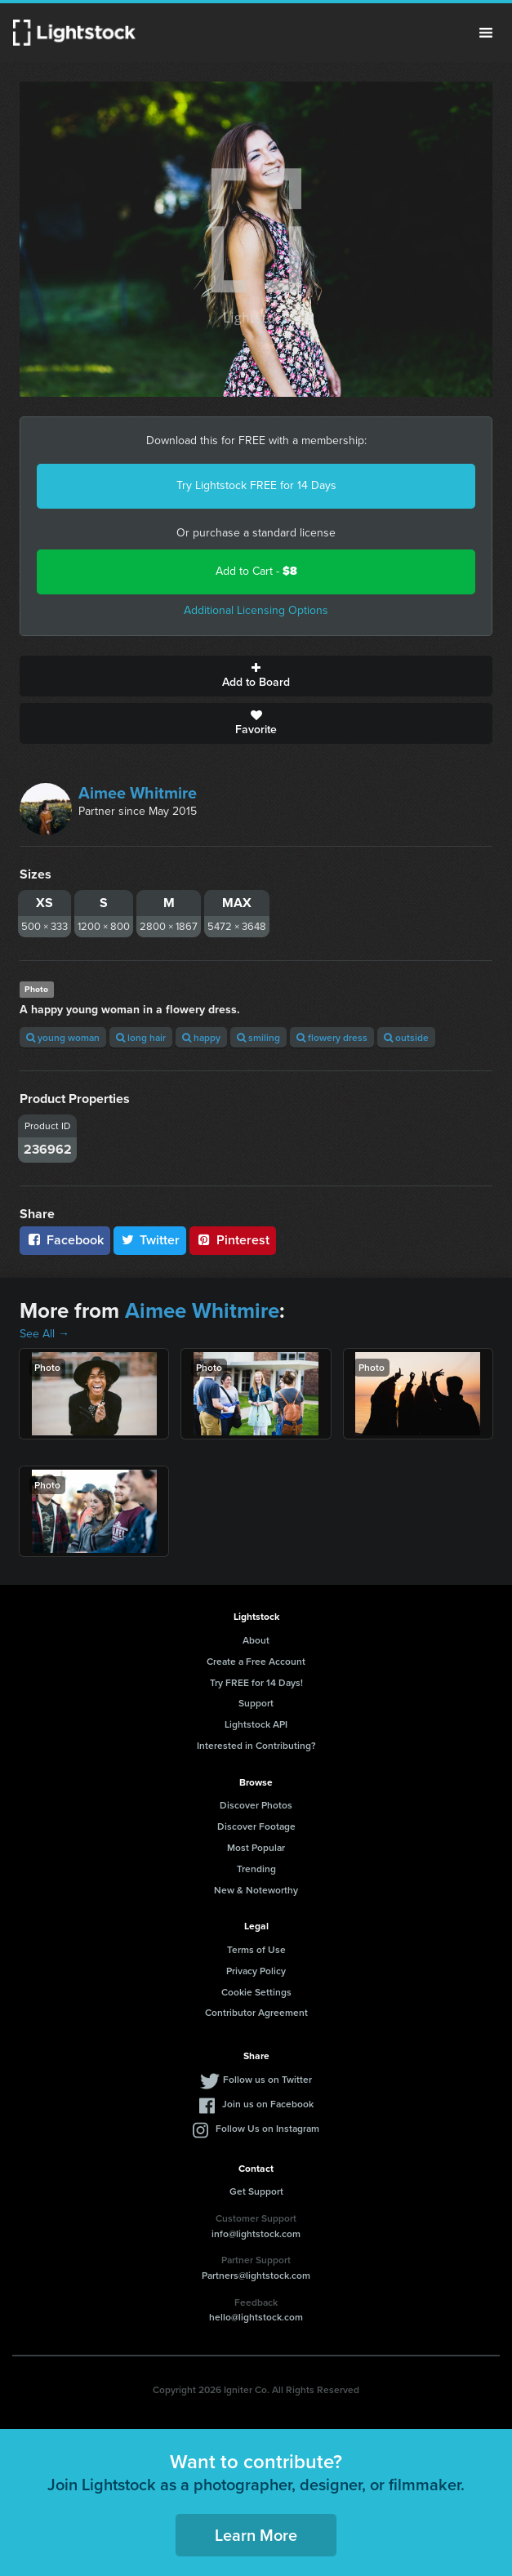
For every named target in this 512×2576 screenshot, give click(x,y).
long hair (141, 1037)
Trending (256, 1868)
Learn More (256, 2535)
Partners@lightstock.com (256, 2275)
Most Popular (256, 1847)
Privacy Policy (256, 1971)
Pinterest (232, 1239)
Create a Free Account (256, 1661)
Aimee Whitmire (137, 793)
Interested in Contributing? (256, 1745)
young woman (63, 1037)
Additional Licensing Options (256, 610)
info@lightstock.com (256, 2233)
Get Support (256, 2191)
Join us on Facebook (268, 2104)
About (256, 1640)
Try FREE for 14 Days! (256, 1682)
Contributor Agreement (256, 2012)
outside (406, 1037)
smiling (258, 1037)
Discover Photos (256, 1805)
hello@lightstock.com (256, 2317)
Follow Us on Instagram (267, 2128)
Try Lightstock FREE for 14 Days (256, 485)
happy (201, 1037)
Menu (486, 33)
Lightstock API (256, 1724)
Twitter (150, 1239)
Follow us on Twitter (267, 2079)
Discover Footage (256, 1826)
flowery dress (331, 1037)
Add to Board (256, 676)
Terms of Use (256, 1949)
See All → (44, 1333)
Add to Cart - (256, 571)
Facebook (65, 1239)
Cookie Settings (256, 1992)
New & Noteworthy (256, 1890)
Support (256, 1703)
